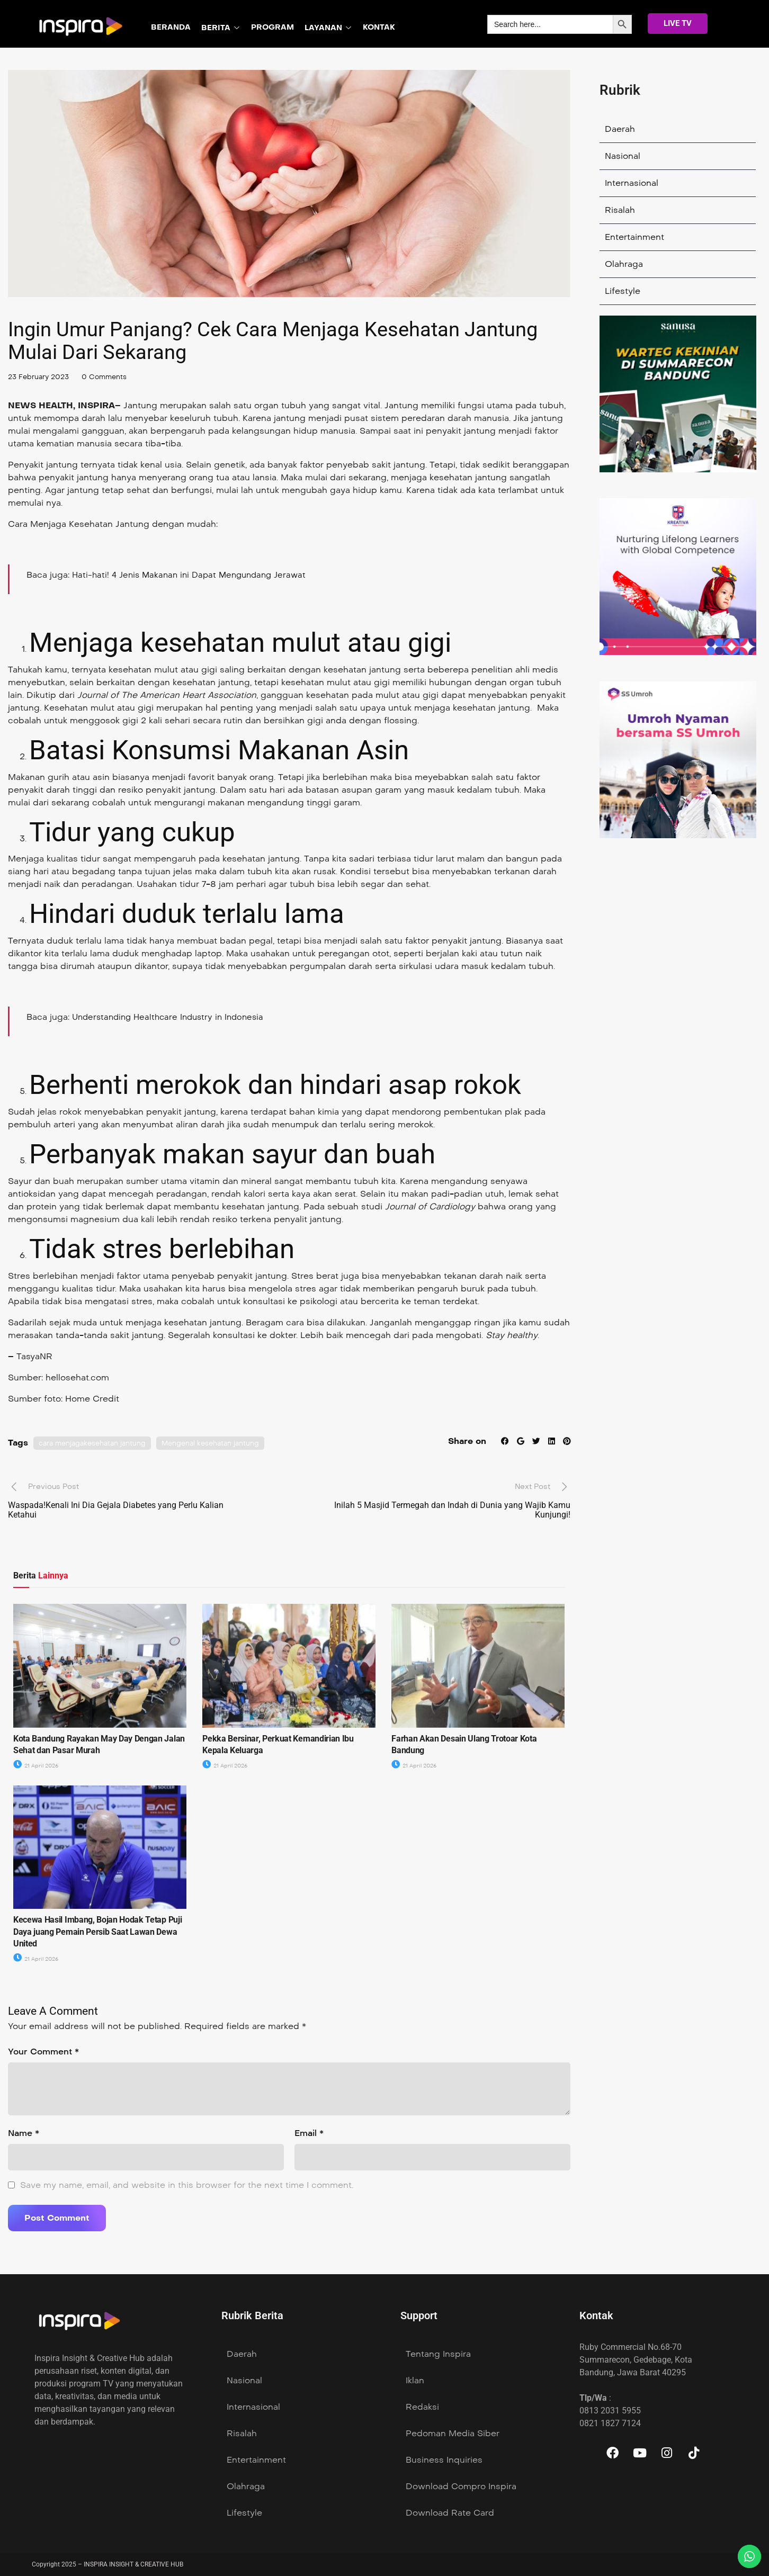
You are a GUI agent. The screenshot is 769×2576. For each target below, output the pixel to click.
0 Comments (111, 376)
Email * (309, 2133)
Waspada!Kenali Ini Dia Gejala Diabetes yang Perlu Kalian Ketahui (115, 1510)
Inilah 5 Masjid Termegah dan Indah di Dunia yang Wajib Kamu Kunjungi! (452, 1510)
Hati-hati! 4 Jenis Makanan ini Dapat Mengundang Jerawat (194, 575)
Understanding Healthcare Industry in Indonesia (173, 1017)
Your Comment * (43, 2052)
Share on (464, 1441)
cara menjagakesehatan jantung (96, 1443)
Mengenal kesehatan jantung (221, 1443)
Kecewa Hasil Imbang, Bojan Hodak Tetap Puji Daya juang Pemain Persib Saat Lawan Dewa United (97, 1932)
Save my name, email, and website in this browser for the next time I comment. (186, 2185)
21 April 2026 (37, 1765)
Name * (23, 2133)
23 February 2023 (41, 376)
